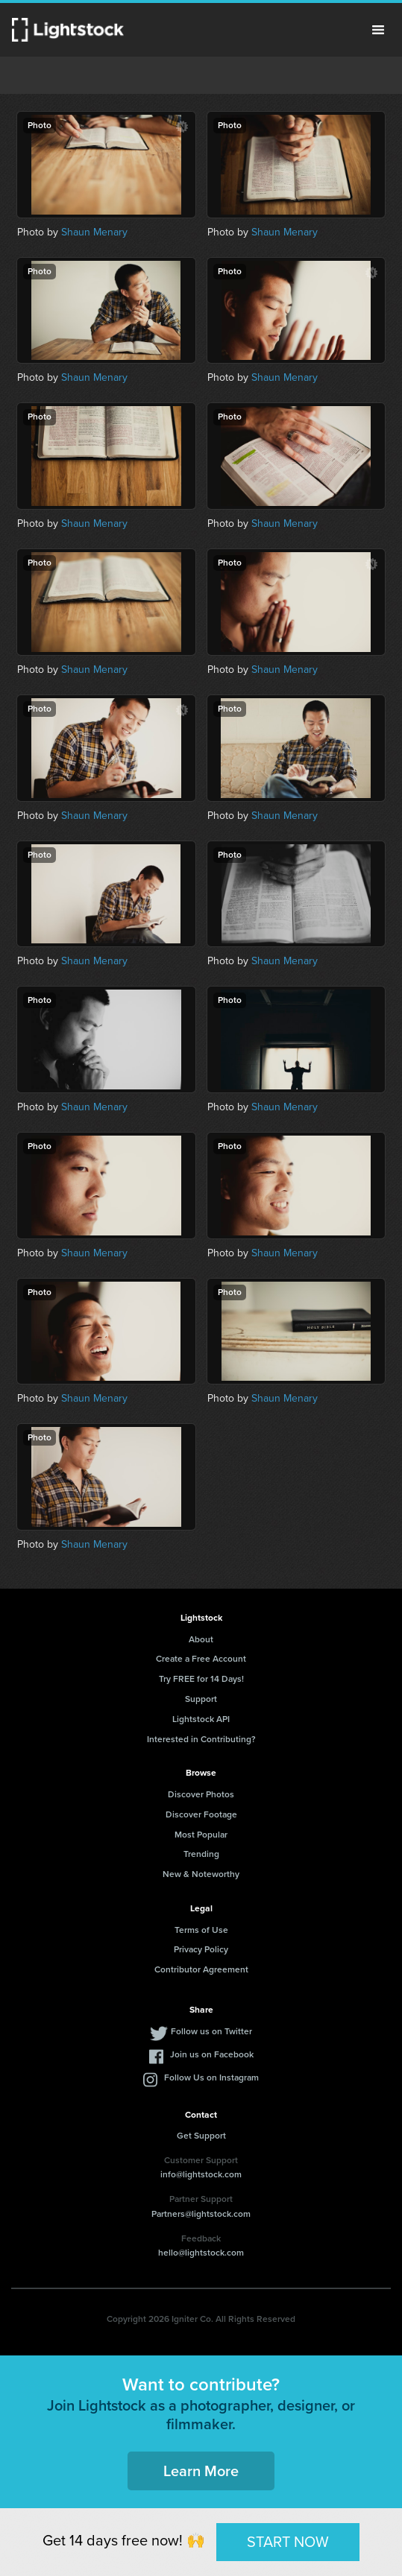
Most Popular (201, 1834)
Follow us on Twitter (211, 2031)
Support (201, 1699)
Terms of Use (201, 1930)
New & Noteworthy (201, 1874)
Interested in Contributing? (201, 1739)
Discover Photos (201, 1794)
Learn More (201, 2471)
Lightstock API (201, 1719)
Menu (378, 30)
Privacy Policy (201, 1949)
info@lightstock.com (201, 2174)
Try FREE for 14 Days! (201, 1679)
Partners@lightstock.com (201, 2214)
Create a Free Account (201, 1658)
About (201, 1639)
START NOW (288, 2542)
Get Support (201, 2135)
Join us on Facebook (212, 2054)
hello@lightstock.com (201, 2252)
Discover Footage (201, 1814)
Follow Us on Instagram (211, 2077)
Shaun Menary (94, 232)
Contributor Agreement (201, 1969)
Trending (201, 1854)
